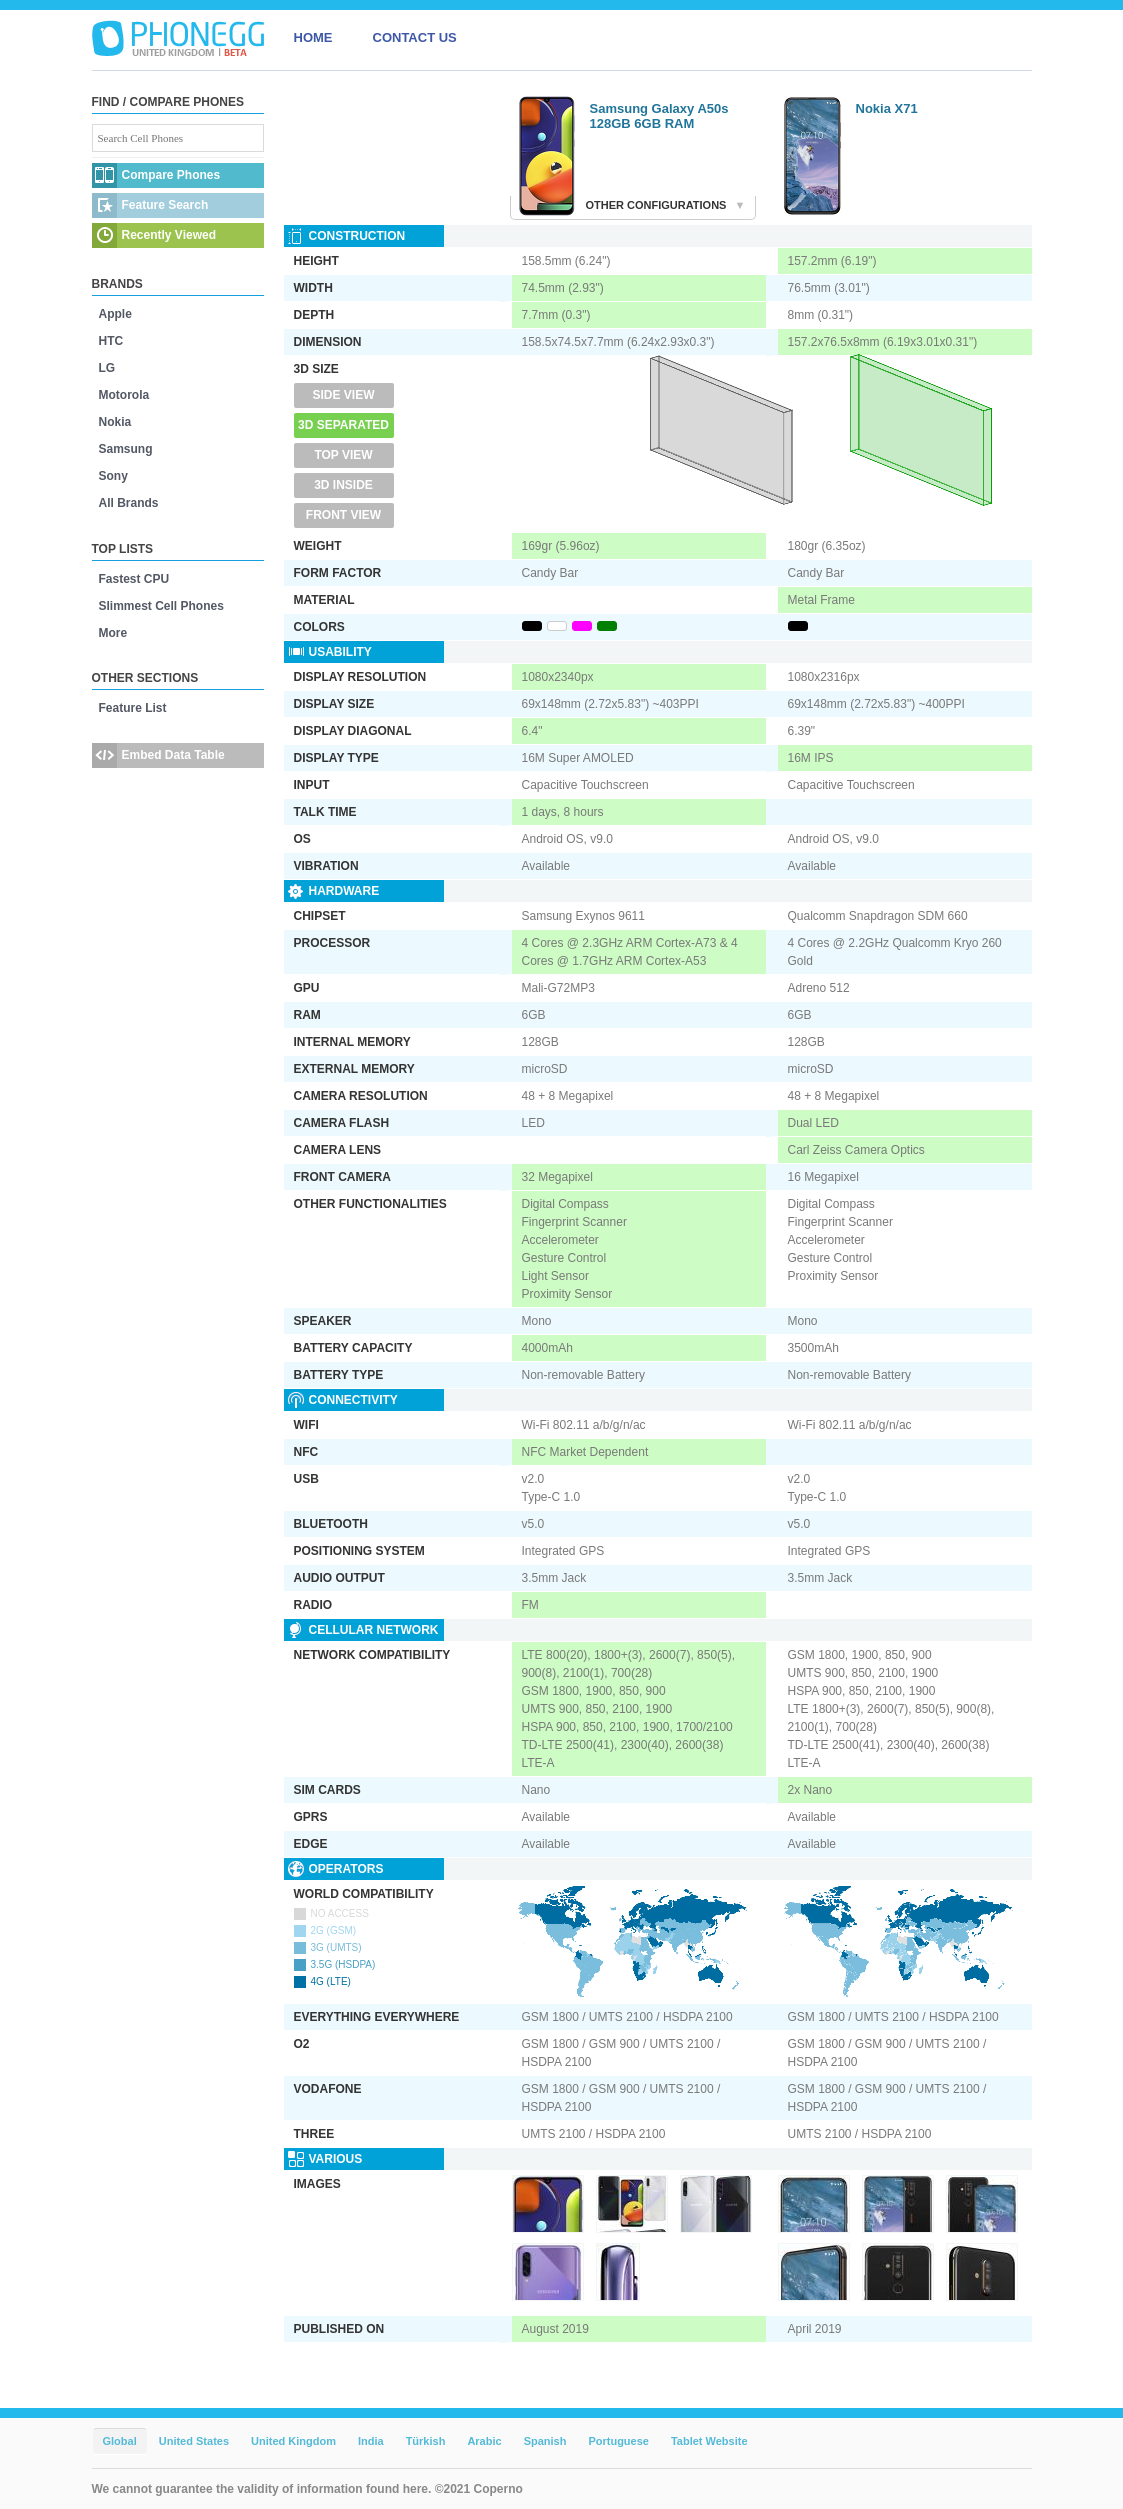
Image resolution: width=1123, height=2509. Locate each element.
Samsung (126, 449)
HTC (111, 341)
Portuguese (618, 2441)
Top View (343, 455)
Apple (115, 314)
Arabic (484, 2441)
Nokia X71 (887, 108)
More (113, 633)
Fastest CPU (134, 579)
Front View (343, 515)
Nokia (115, 422)
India (371, 2441)
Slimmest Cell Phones (161, 606)
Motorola (124, 395)
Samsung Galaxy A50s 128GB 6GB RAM (659, 116)
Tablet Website (709, 2441)
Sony (113, 476)
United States (194, 2441)
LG (107, 368)
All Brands (129, 503)
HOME (313, 37)
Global (120, 2441)
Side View (343, 395)
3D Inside (343, 485)
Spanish (545, 2441)
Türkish (426, 2441)
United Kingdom (293, 2441)
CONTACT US (415, 37)
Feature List (133, 708)
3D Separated (343, 425)
